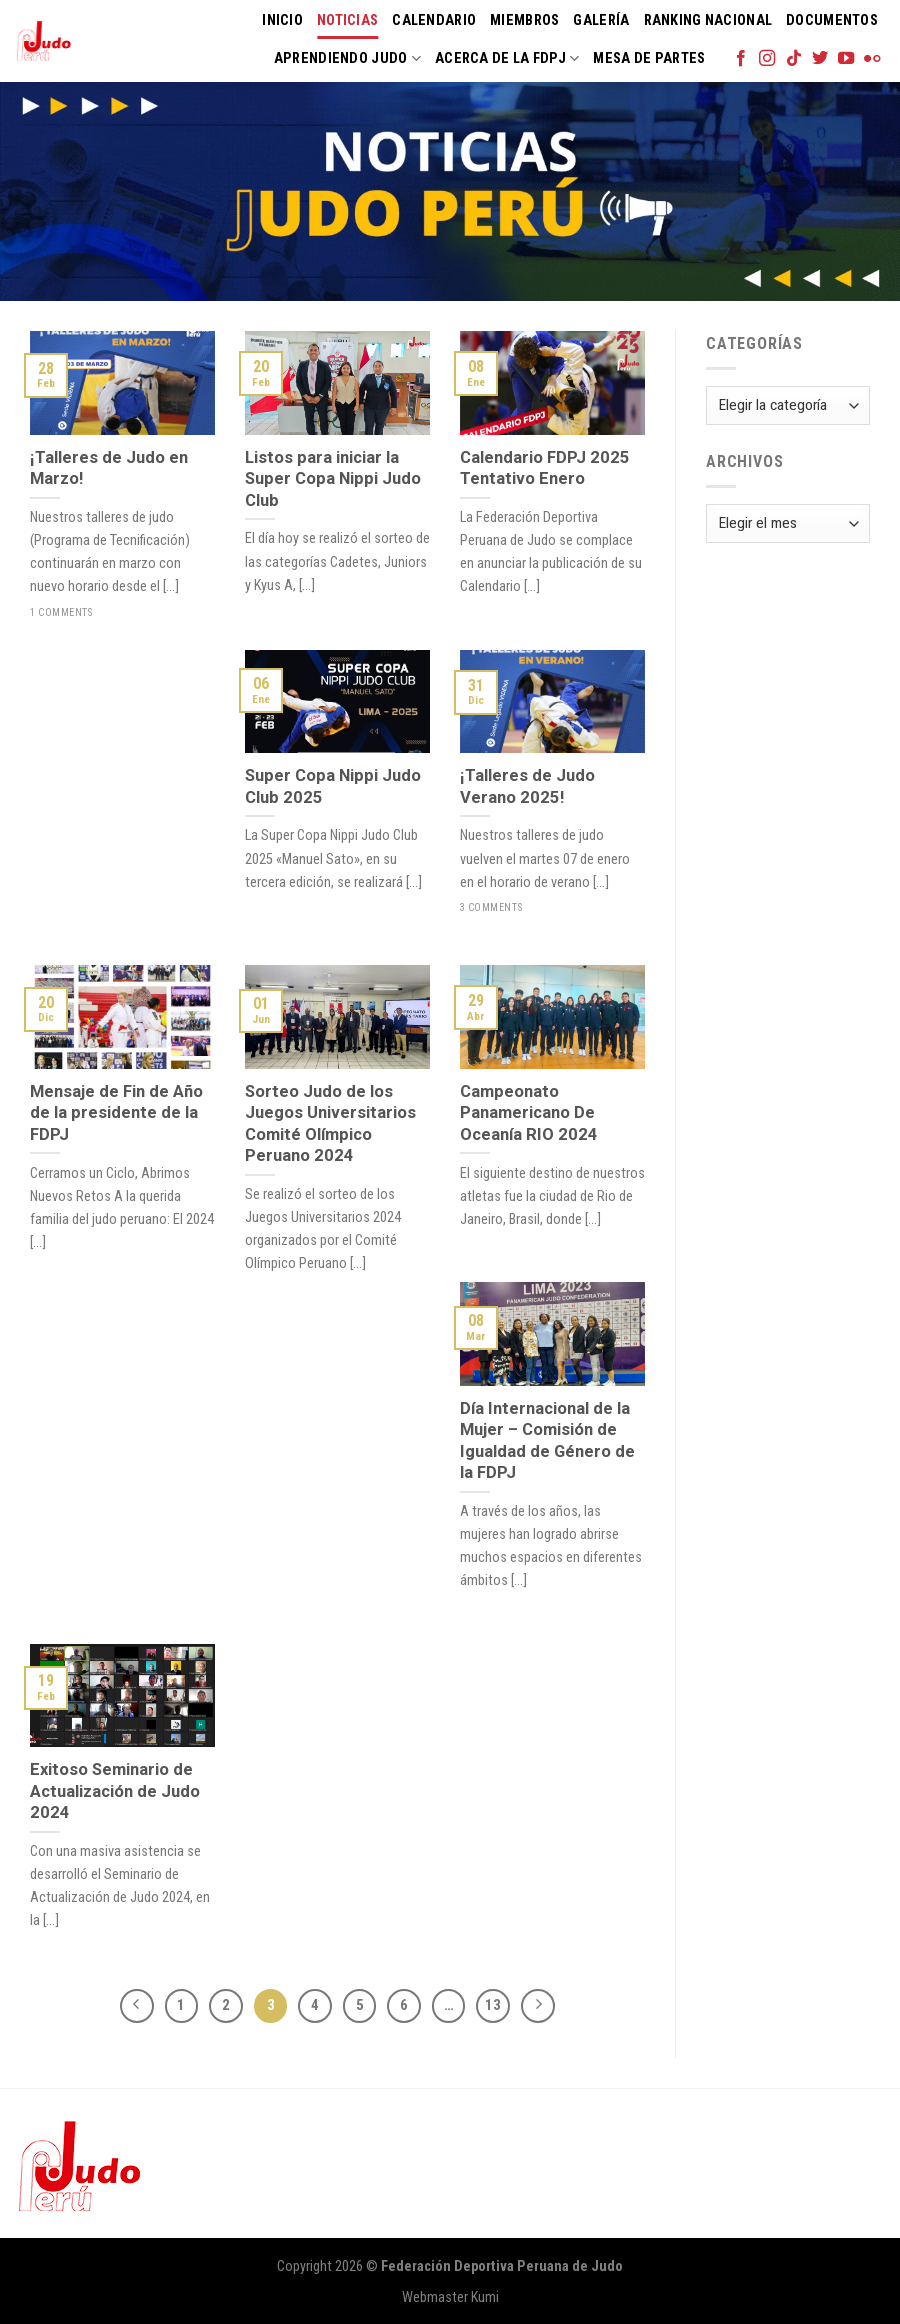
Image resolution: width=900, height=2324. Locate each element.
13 (493, 2005)
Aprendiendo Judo (347, 58)
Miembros (524, 20)
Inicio (282, 20)
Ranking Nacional (708, 20)
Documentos (832, 20)
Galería (601, 20)
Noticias (347, 20)
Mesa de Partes (649, 58)
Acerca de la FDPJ (507, 58)
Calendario (434, 20)
